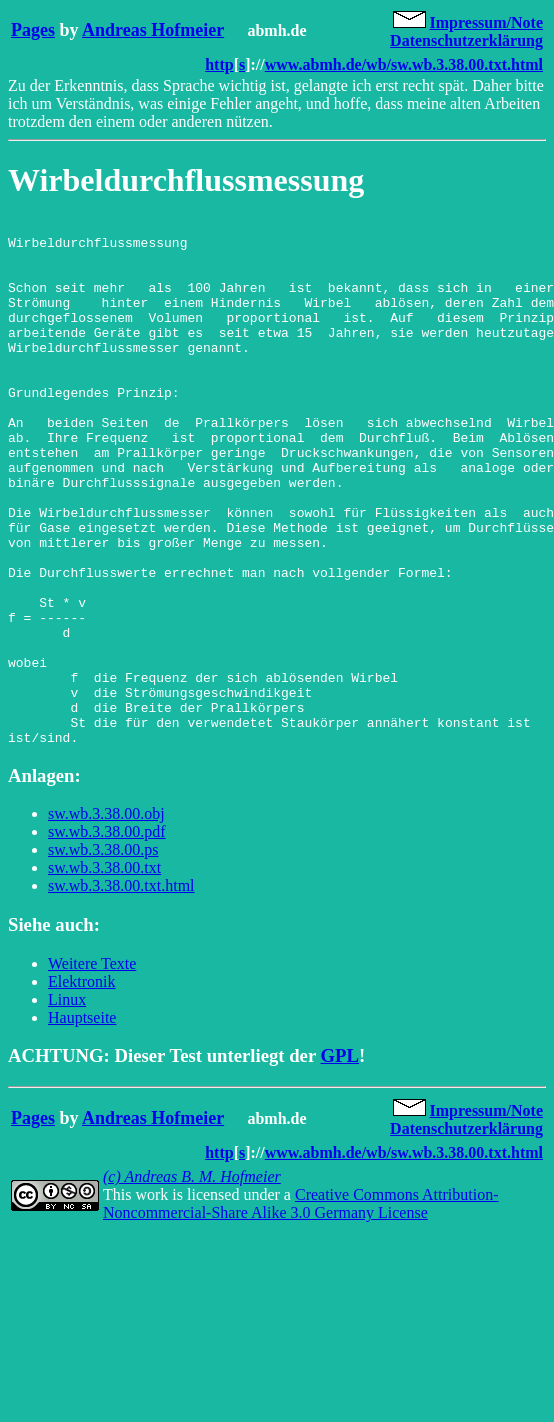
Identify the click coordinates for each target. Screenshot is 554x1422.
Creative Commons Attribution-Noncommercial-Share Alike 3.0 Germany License (301, 1308)
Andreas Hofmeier (153, 30)
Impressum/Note (486, 22)
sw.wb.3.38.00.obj (106, 918)
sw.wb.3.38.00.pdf (107, 936)
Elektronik (82, 1086)
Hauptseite (82, 1122)
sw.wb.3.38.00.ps (103, 954)
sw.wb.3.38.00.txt (104, 972)
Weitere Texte (92, 1068)
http (219, 64)
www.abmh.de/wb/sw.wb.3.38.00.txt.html (404, 64)
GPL (340, 1160)
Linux (67, 1104)
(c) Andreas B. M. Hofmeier (192, 1281)
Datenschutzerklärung (466, 40)
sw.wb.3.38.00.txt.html (121, 990)
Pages (33, 30)
